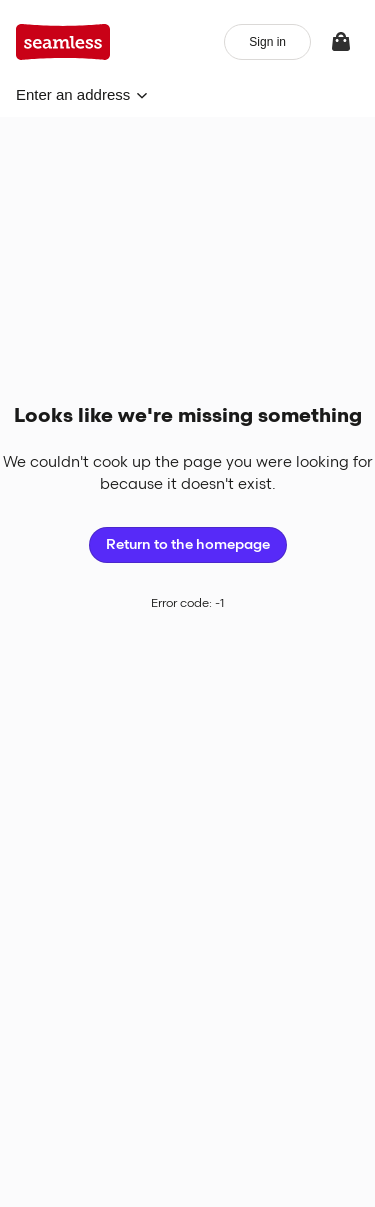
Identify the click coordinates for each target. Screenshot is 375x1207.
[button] (82, 94)
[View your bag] (341, 42)
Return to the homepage (188, 544)
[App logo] (63, 42)
